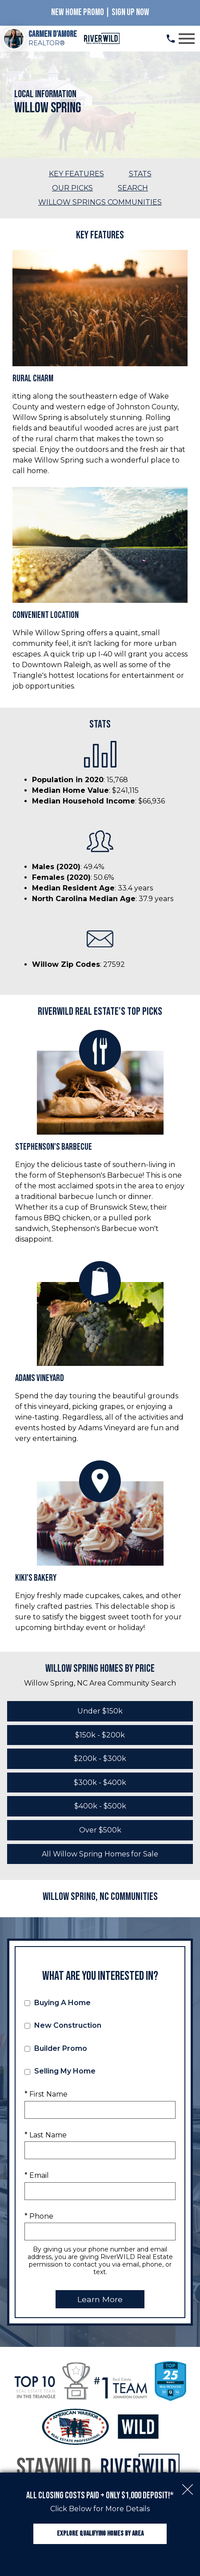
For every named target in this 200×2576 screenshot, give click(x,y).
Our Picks (72, 188)
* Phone (38, 2216)
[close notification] (187, 2485)
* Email (36, 2175)
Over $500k (100, 1830)
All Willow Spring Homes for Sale (100, 1854)
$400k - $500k (100, 1806)
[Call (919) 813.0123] (170, 38)
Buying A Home (57, 2002)
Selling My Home (60, 2071)
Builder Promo (55, 2048)
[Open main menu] (186, 38)
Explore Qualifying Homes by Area (100, 2533)
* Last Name (45, 2135)
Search (133, 188)
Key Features (76, 174)
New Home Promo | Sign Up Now (100, 12)
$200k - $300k (100, 1758)
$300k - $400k (100, 1782)
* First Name (46, 2094)
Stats (140, 174)
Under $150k (100, 1711)
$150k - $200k (100, 1735)
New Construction (62, 2025)
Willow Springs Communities (100, 202)
